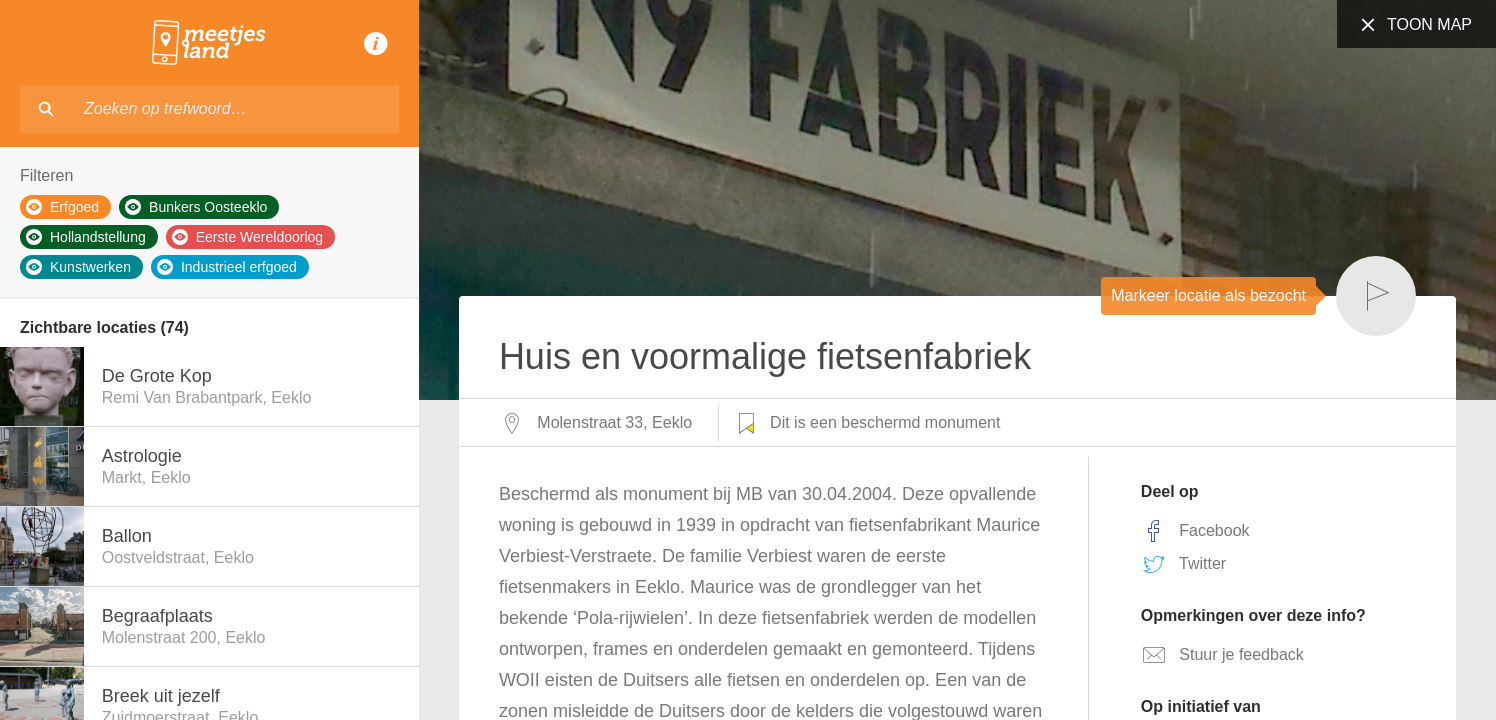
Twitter (1183, 564)
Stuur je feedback (1222, 655)
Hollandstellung (86, 237)
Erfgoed (62, 207)
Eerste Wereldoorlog (247, 237)
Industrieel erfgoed (227, 267)
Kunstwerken (78, 267)
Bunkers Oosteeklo (196, 207)
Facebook (1195, 531)
